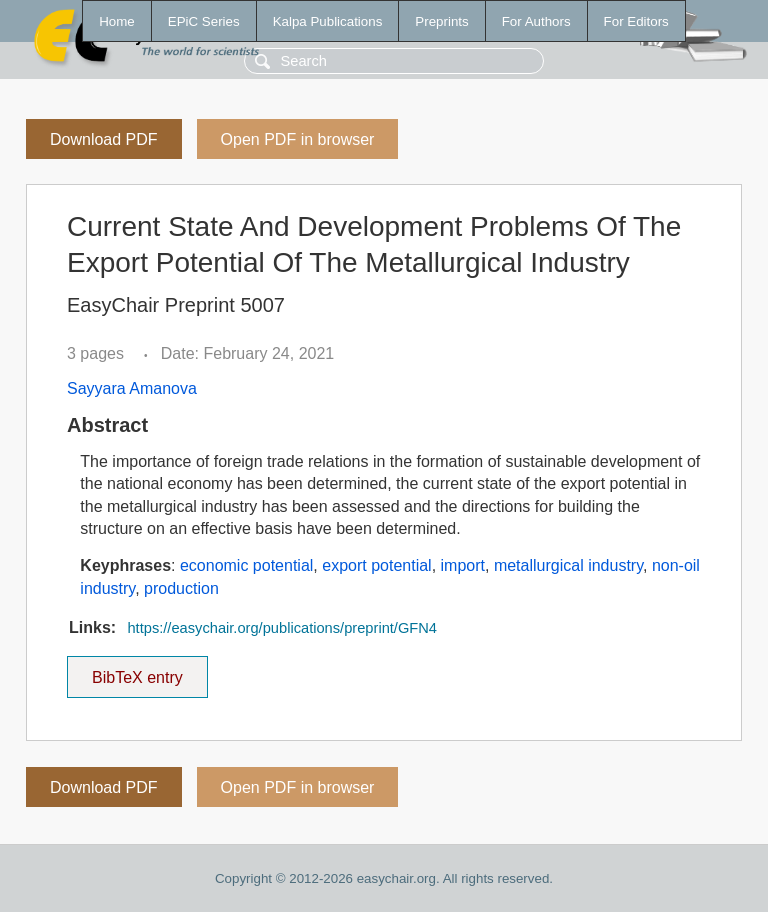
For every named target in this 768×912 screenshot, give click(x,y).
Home (117, 21)
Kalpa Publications (328, 21)
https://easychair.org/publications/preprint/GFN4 (282, 628)
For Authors (536, 21)
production (181, 588)
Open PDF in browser (298, 139)
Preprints (441, 21)
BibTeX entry (137, 671)
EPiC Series (204, 21)
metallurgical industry (568, 565)
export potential (376, 565)
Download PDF (104, 139)
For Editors (636, 21)
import (463, 565)
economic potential (246, 565)
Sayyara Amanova (132, 388)
